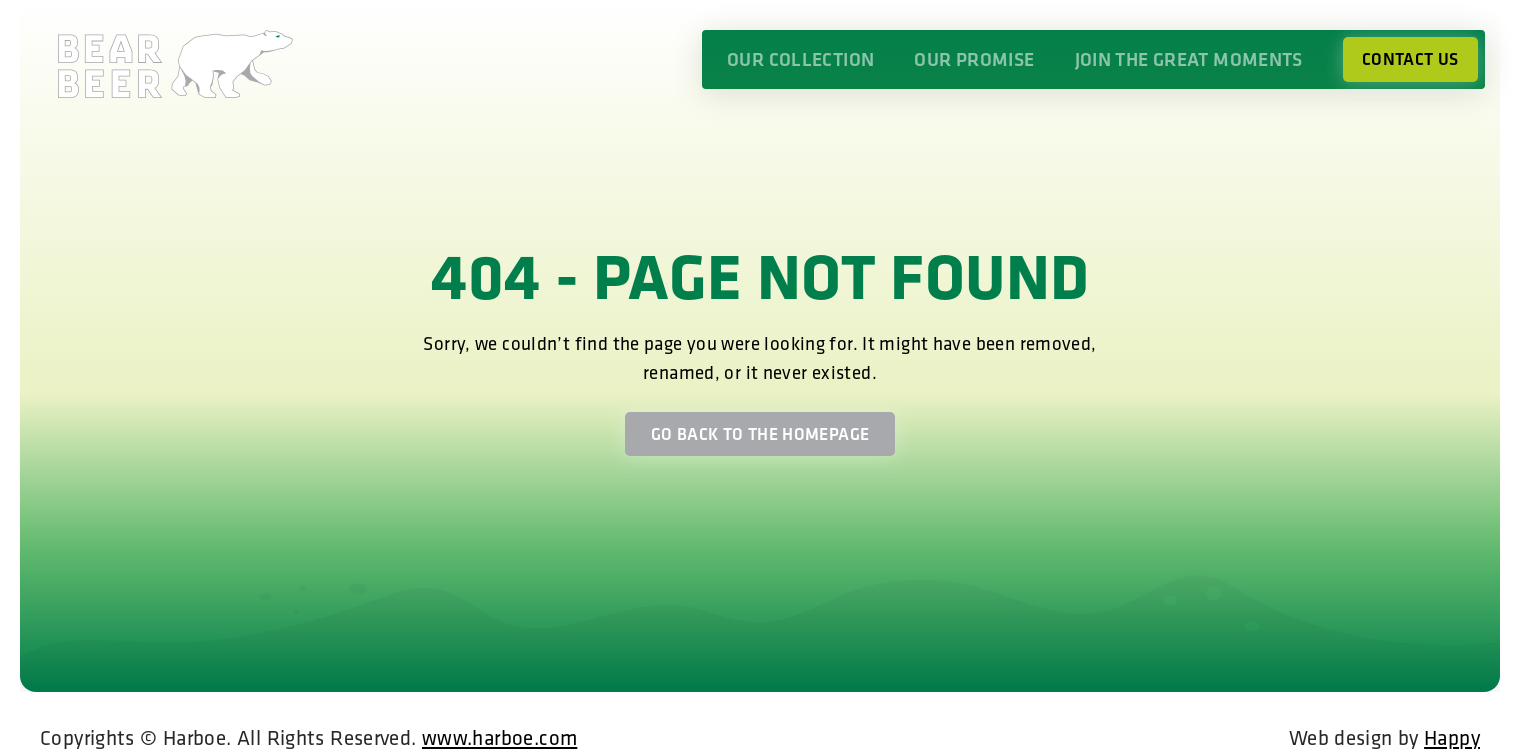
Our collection (800, 59)
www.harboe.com (499, 737)
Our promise (974, 59)
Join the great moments (1189, 59)
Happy (1452, 737)
